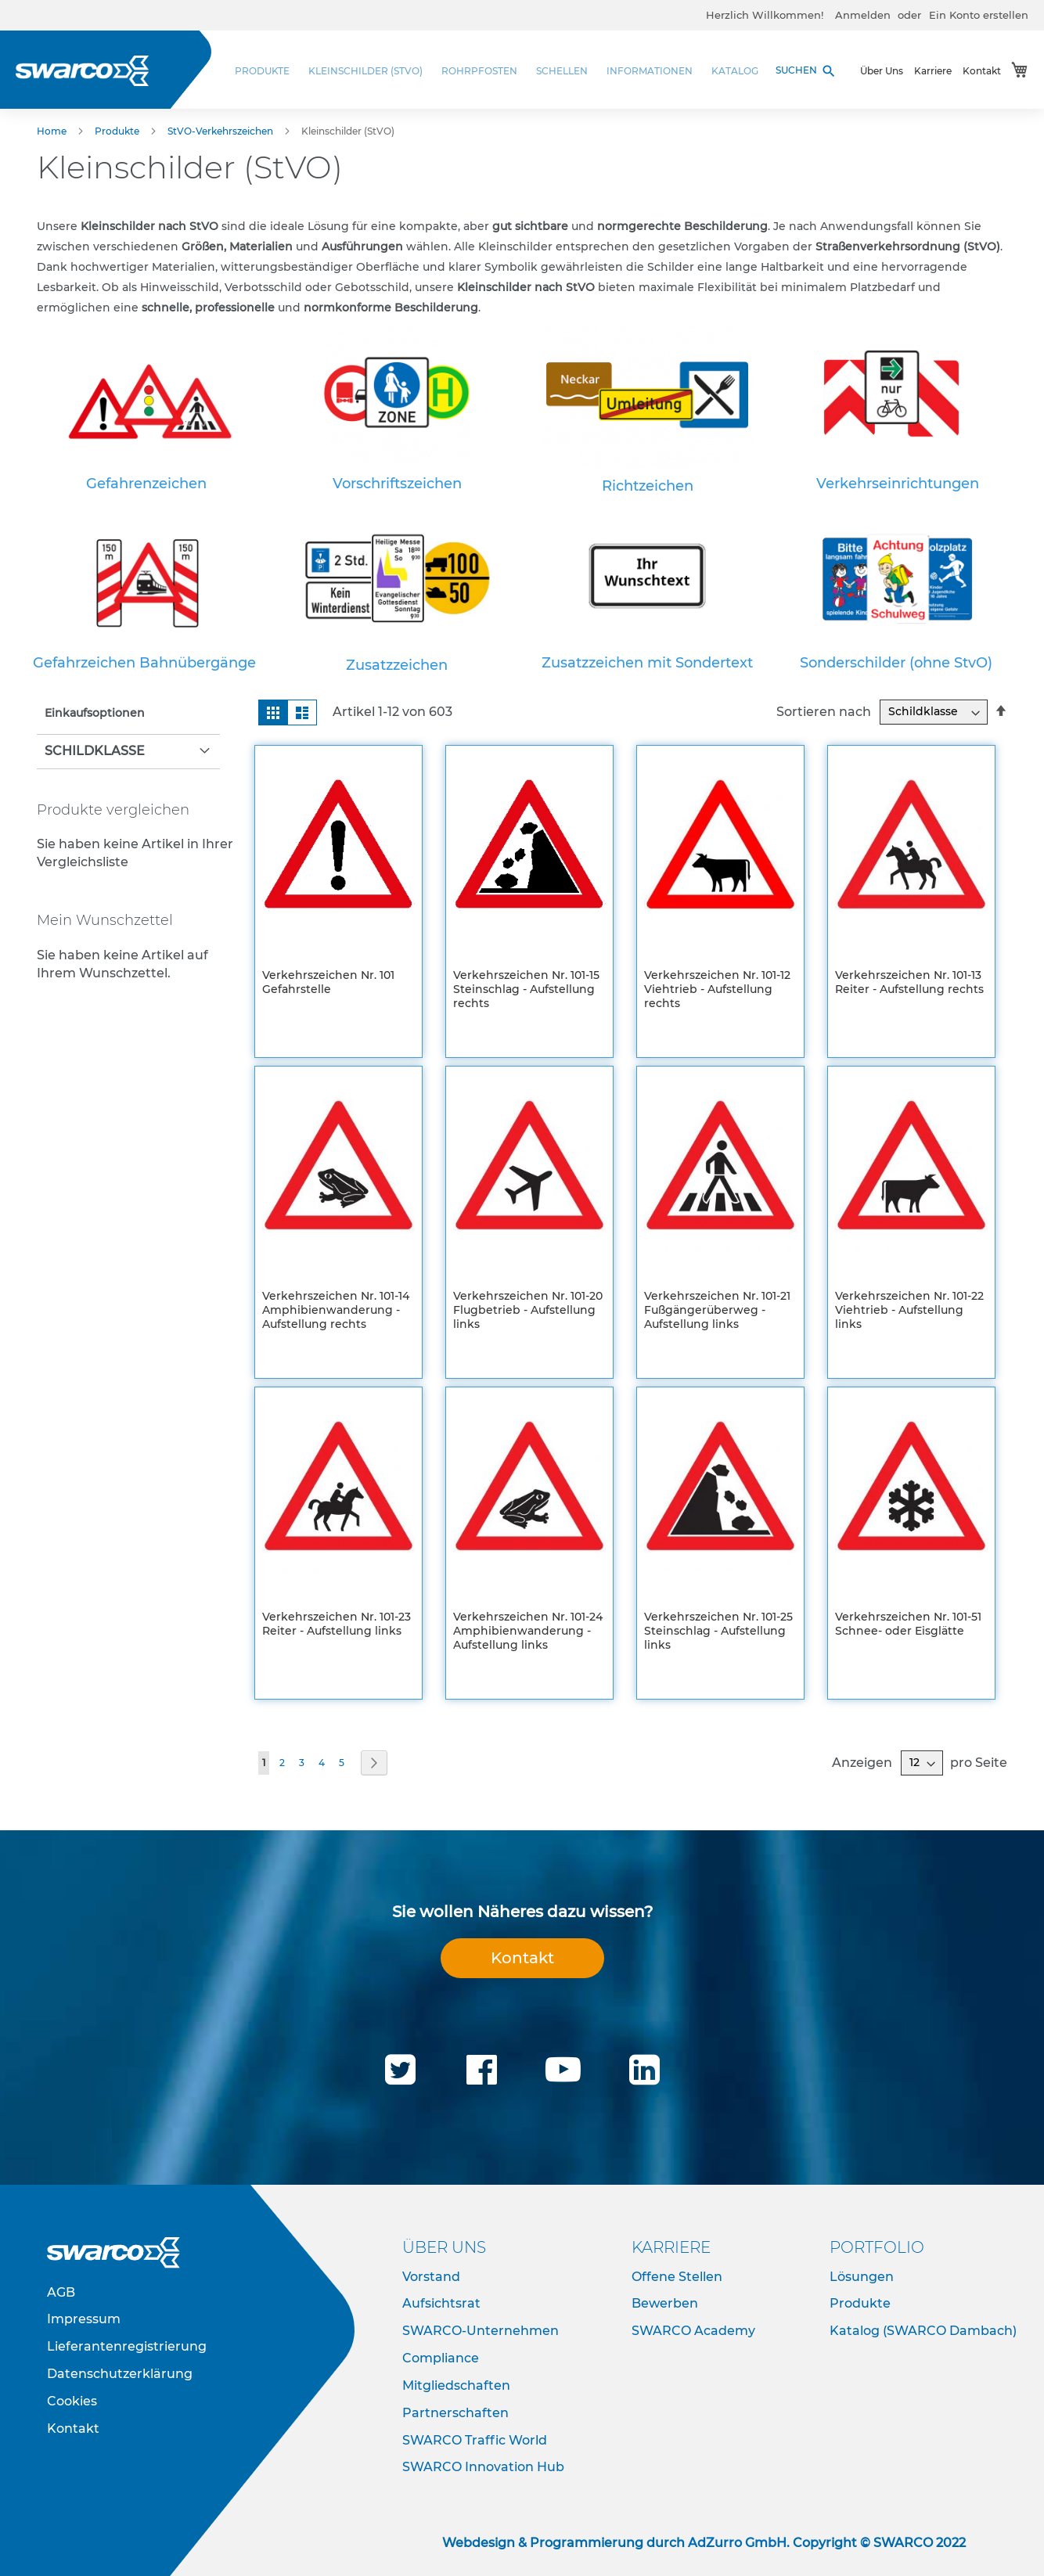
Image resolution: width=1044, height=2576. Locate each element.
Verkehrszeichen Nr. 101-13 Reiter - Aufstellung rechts (909, 982)
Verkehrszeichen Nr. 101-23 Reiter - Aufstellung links (336, 1624)
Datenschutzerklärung (120, 2373)
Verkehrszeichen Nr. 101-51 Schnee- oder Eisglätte (908, 1624)
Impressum (84, 2319)
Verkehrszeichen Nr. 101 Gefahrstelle (328, 982)
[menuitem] (267, 70)
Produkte (118, 131)
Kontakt (982, 71)
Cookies (72, 2401)
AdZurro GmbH (737, 2542)
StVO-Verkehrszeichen (221, 131)
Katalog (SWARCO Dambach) (923, 2330)
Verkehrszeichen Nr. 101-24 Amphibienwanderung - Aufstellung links (528, 1631)
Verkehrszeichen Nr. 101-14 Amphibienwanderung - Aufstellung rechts (335, 1310)
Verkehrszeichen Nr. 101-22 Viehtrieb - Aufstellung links (909, 1310)
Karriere (933, 71)
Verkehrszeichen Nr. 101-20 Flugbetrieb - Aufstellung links (528, 1310)
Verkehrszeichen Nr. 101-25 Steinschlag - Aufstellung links (718, 1631)
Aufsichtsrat (441, 2303)
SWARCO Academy (693, 2330)
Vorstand (431, 2276)
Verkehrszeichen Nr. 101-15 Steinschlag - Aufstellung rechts (526, 989)
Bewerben (665, 2303)
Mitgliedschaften (456, 2385)
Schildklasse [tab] (95, 750)
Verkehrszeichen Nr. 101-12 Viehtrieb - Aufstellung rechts (717, 989)
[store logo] (82, 71)
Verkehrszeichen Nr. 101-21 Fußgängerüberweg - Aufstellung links (717, 1310)
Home (53, 131)
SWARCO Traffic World (474, 2440)
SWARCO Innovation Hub (483, 2466)
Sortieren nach (823, 710)
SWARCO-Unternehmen (480, 2330)
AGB (61, 2292)
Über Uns (881, 71)
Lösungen (862, 2276)
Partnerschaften (455, 2412)
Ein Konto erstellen (978, 15)
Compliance (440, 2358)
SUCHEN (806, 71)
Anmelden (863, 15)
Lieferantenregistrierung (127, 2346)
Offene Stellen (677, 2276)
